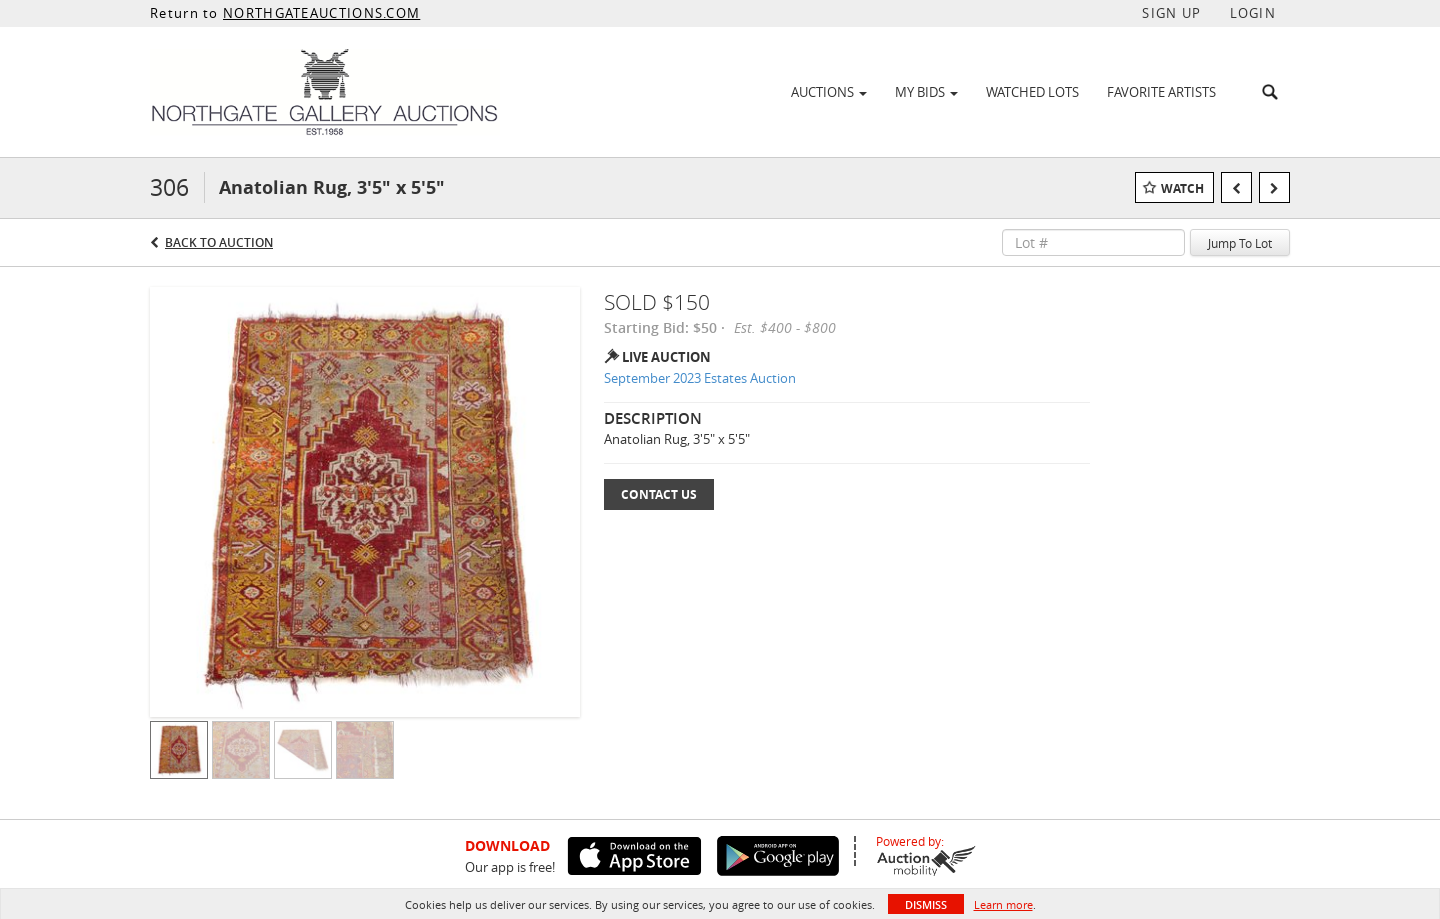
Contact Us (659, 494)
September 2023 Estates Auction (700, 378)
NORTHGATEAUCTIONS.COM (321, 13)
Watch (1182, 188)
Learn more (1003, 904)
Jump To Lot (1240, 243)
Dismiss (926, 904)
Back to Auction (219, 242)
